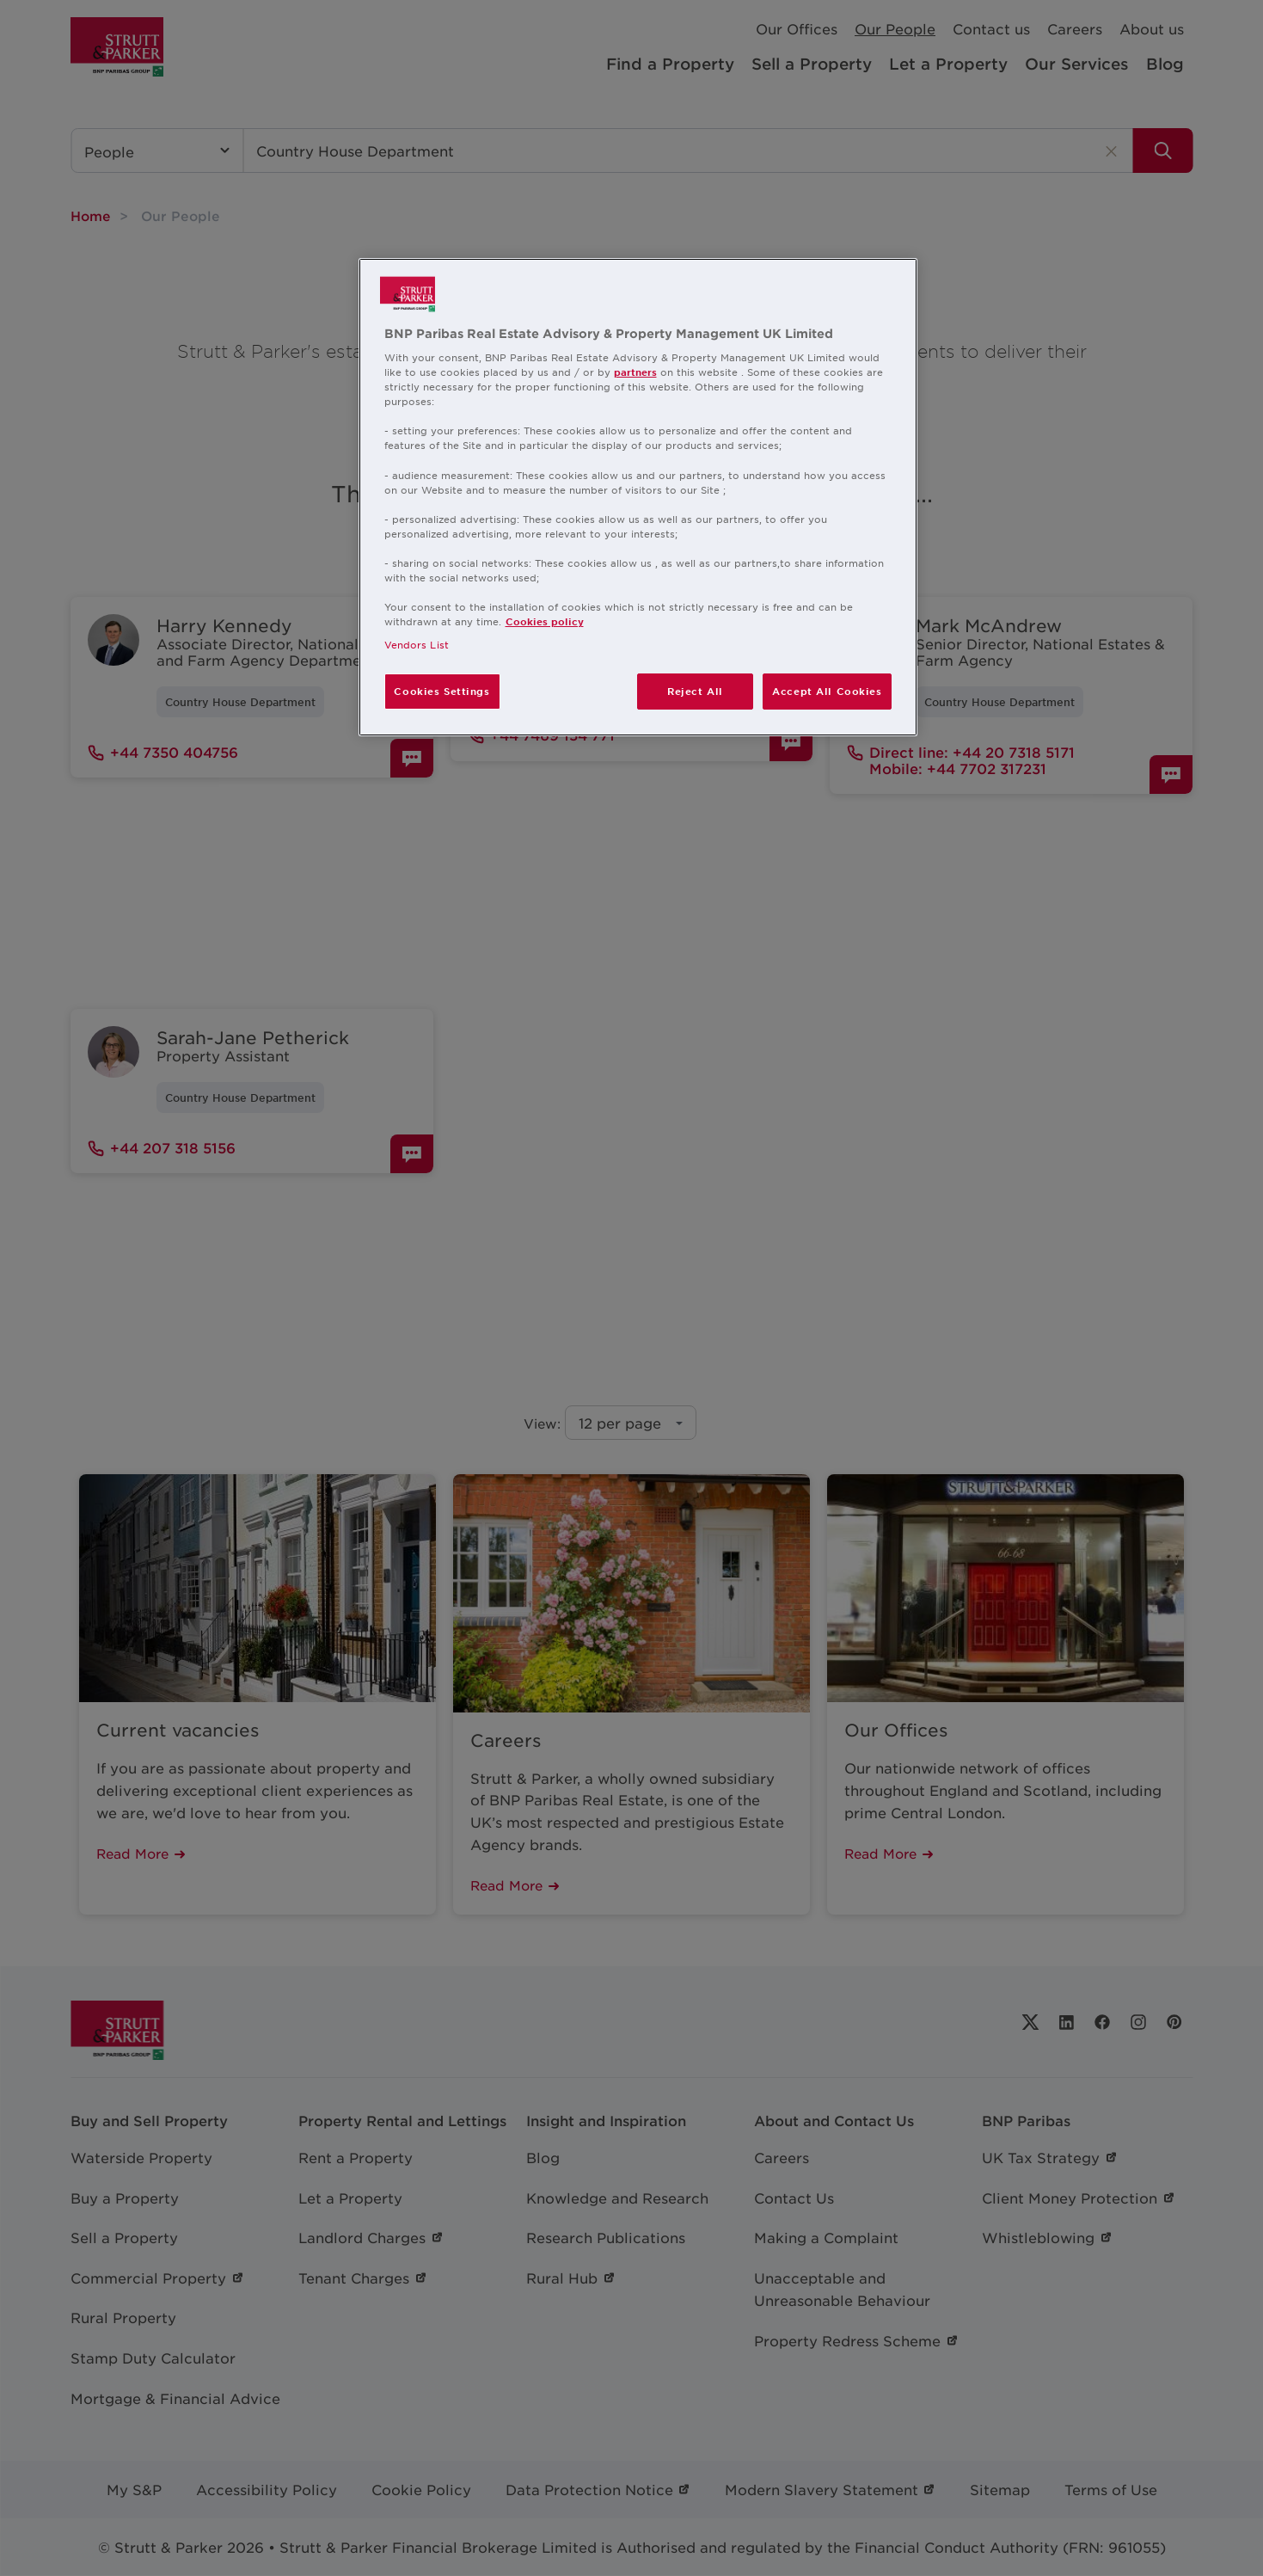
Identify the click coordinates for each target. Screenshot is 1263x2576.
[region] (638, 497)
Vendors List (416, 644)
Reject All (695, 691)
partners (635, 372)
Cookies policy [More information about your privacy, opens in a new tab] (545, 621)
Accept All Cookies (826, 691)
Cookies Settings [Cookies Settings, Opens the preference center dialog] (441, 691)
